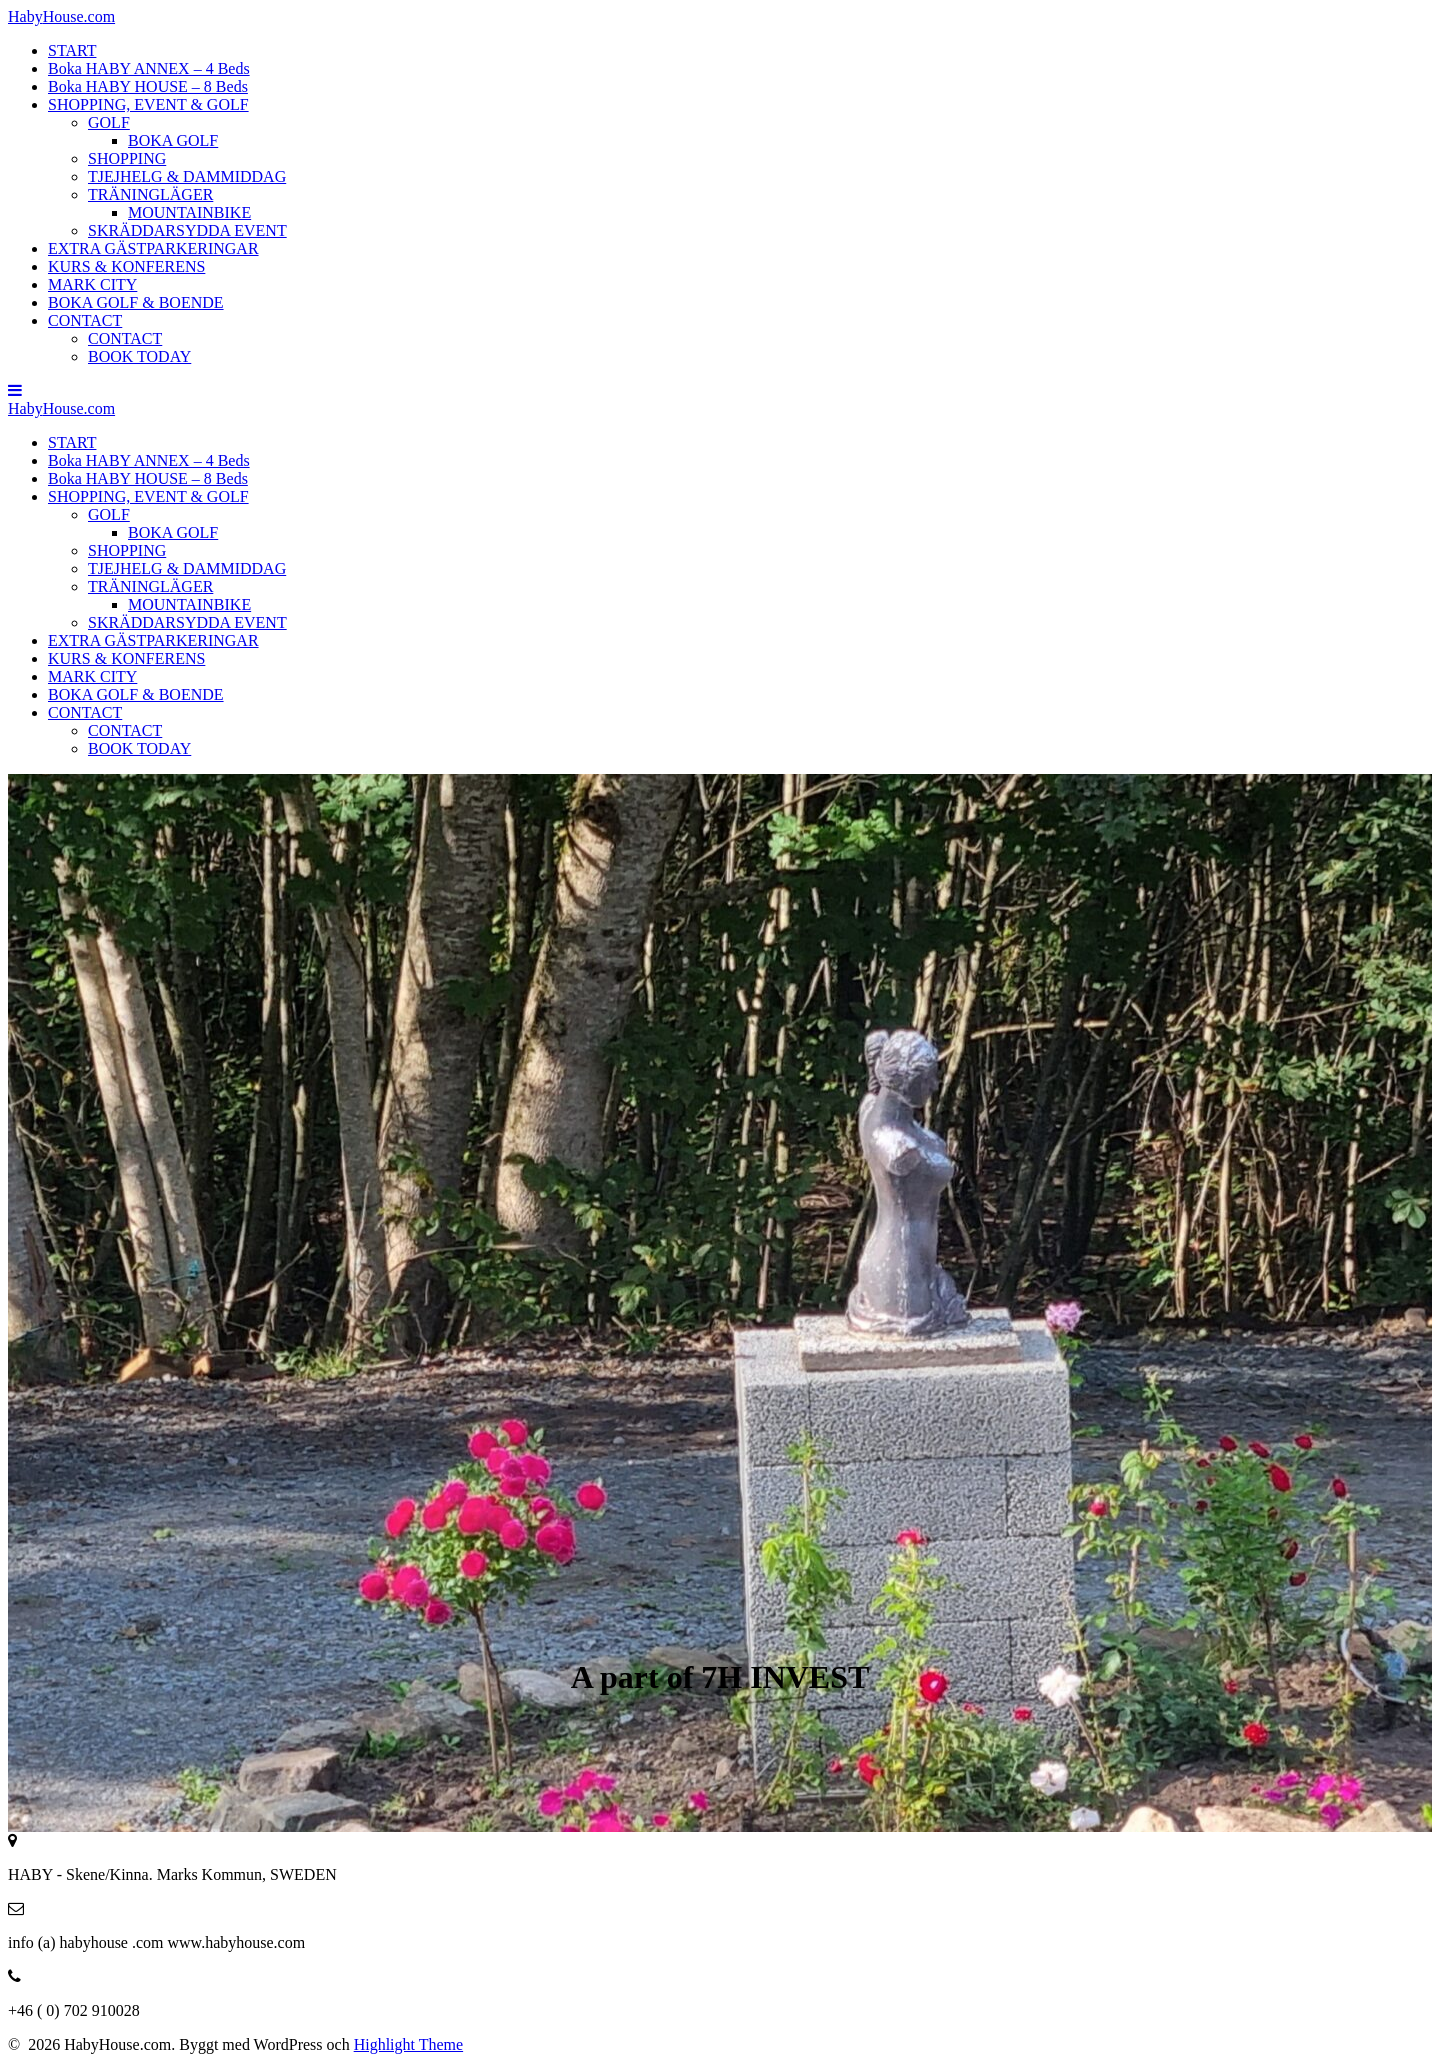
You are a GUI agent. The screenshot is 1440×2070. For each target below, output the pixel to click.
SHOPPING (127, 158)
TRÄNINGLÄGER (150, 194)
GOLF (109, 122)
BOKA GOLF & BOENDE (136, 302)
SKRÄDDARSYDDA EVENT (187, 230)
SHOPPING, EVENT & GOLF (148, 104)
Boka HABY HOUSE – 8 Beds (148, 86)
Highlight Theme (408, 2044)
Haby (61, 16)
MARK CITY (92, 284)
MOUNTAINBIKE (189, 212)
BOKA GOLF (173, 140)
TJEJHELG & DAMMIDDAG (187, 176)
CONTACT (85, 320)
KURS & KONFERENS (126, 266)
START (72, 50)
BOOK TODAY (139, 356)
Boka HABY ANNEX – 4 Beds (149, 68)
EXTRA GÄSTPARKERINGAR (153, 248)
